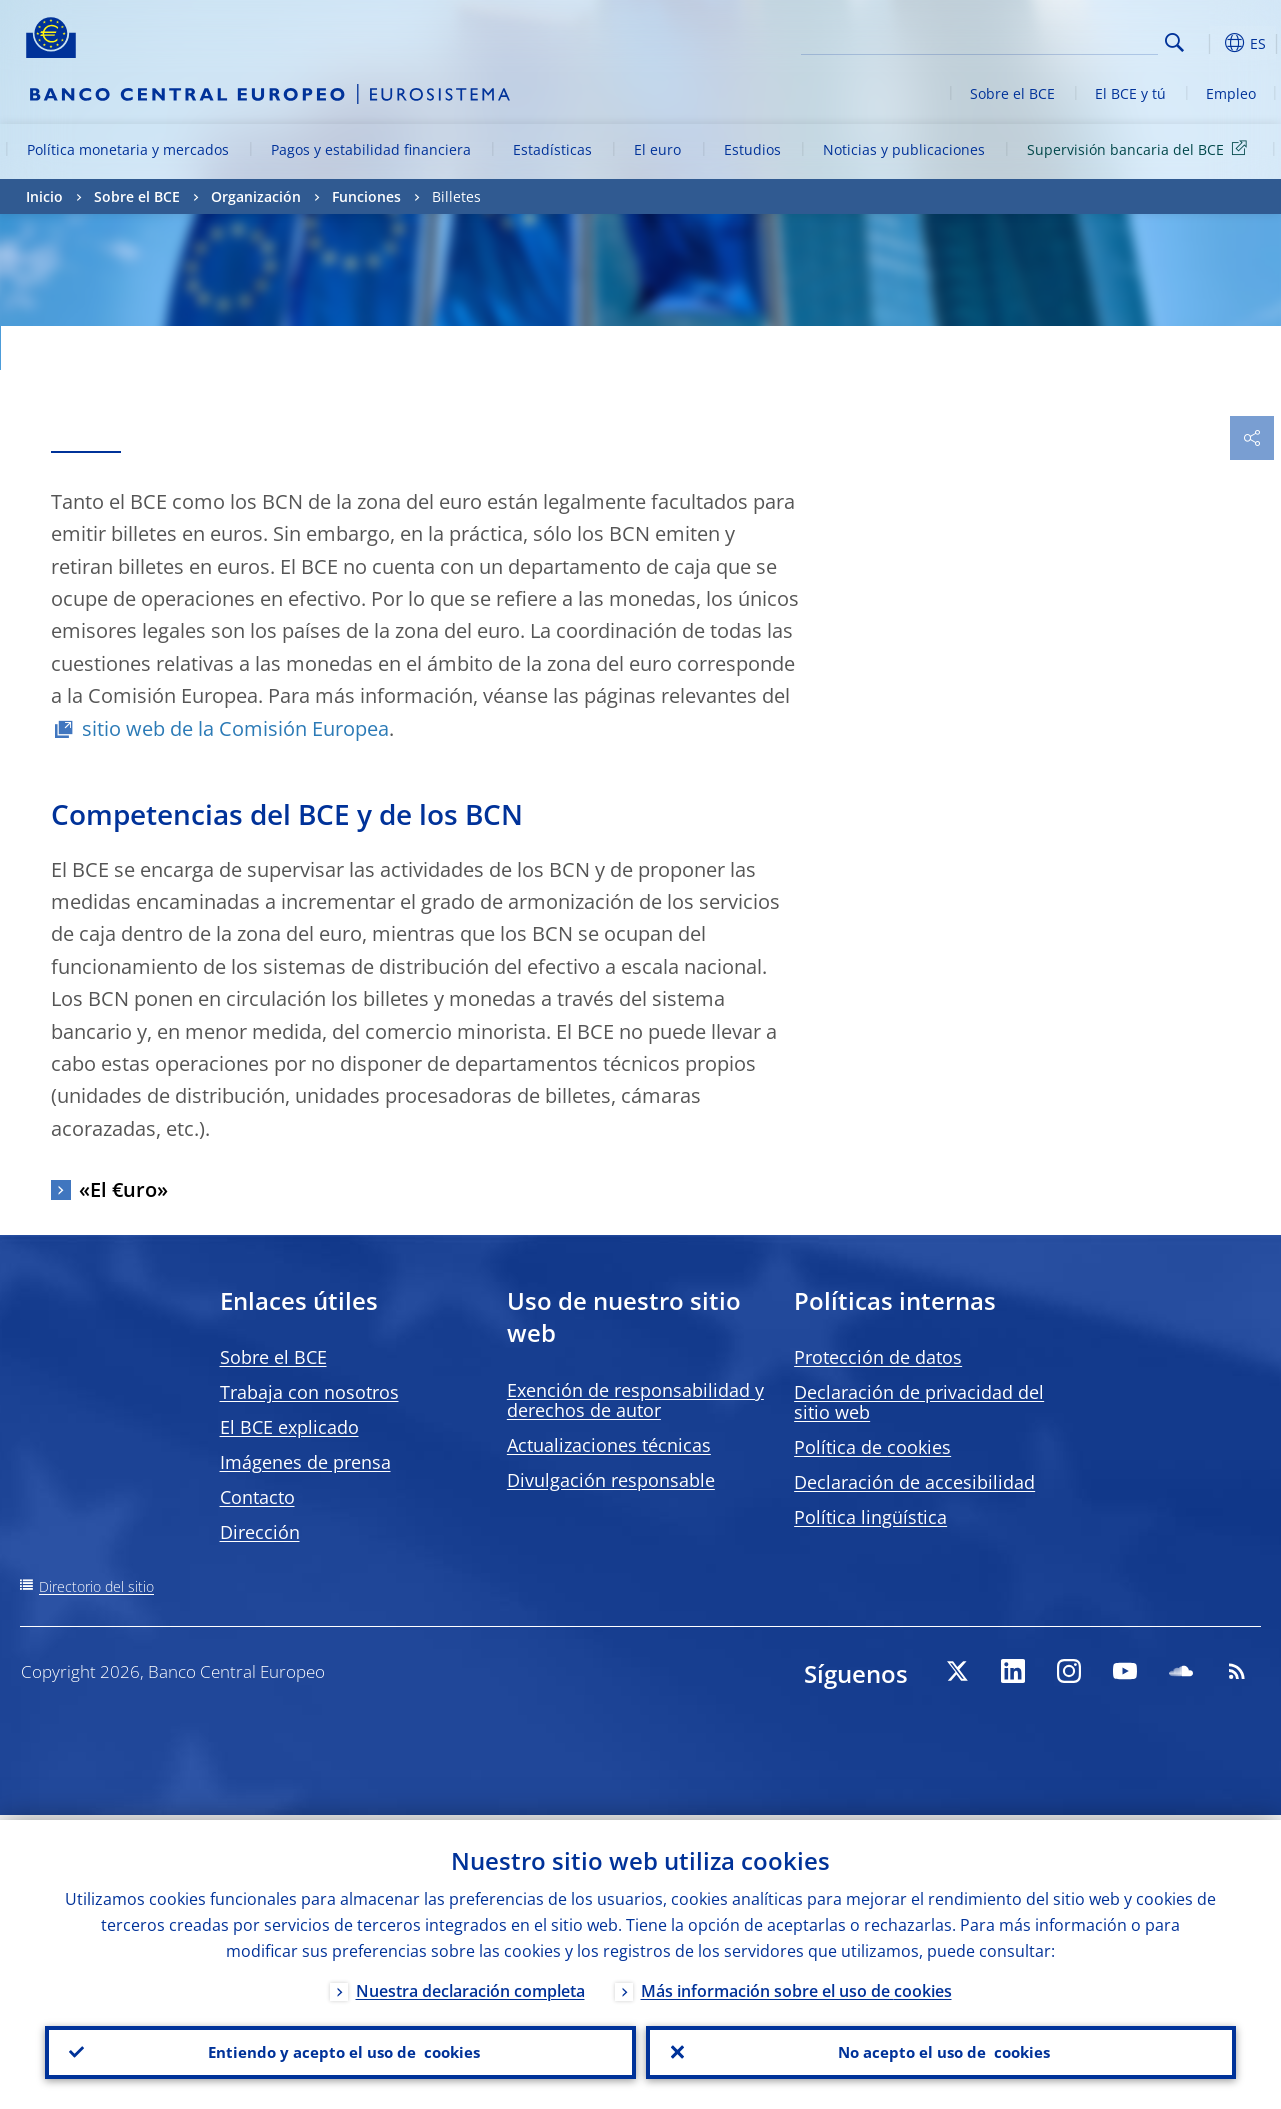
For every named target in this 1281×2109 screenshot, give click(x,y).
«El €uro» (123, 1189)
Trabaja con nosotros (309, 1392)
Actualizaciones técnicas (609, 1445)
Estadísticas (552, 149)
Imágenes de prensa (305, 1462)
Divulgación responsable (611, 1480)
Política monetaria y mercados (128, 149)
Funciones (366, 196)
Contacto (257, 1497)
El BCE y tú (1130, 93)
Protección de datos (878, 1357)
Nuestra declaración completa (470, 1986)
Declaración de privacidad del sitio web (919, 1402)
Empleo (1231, 93)
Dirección (260, 1532)
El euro (657, 149)
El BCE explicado (289, 1427)
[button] (1206, 43)
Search (1174, 42)
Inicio (44, 196)
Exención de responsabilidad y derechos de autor (635, 1400)
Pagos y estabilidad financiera (371, 149)
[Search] (1058, 40)
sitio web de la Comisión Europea (235, 728)
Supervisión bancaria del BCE (1140, 148)
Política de (872, 1447)
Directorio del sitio (96, 1586)
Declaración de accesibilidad (914, 1482)
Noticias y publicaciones (904, 149)
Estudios (752, 149)
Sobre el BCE (1012, 93)
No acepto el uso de (940, 2050)
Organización (256, 196)
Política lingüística (870, 1517)
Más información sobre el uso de (796, 1986)
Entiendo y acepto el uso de (340, 2050)
